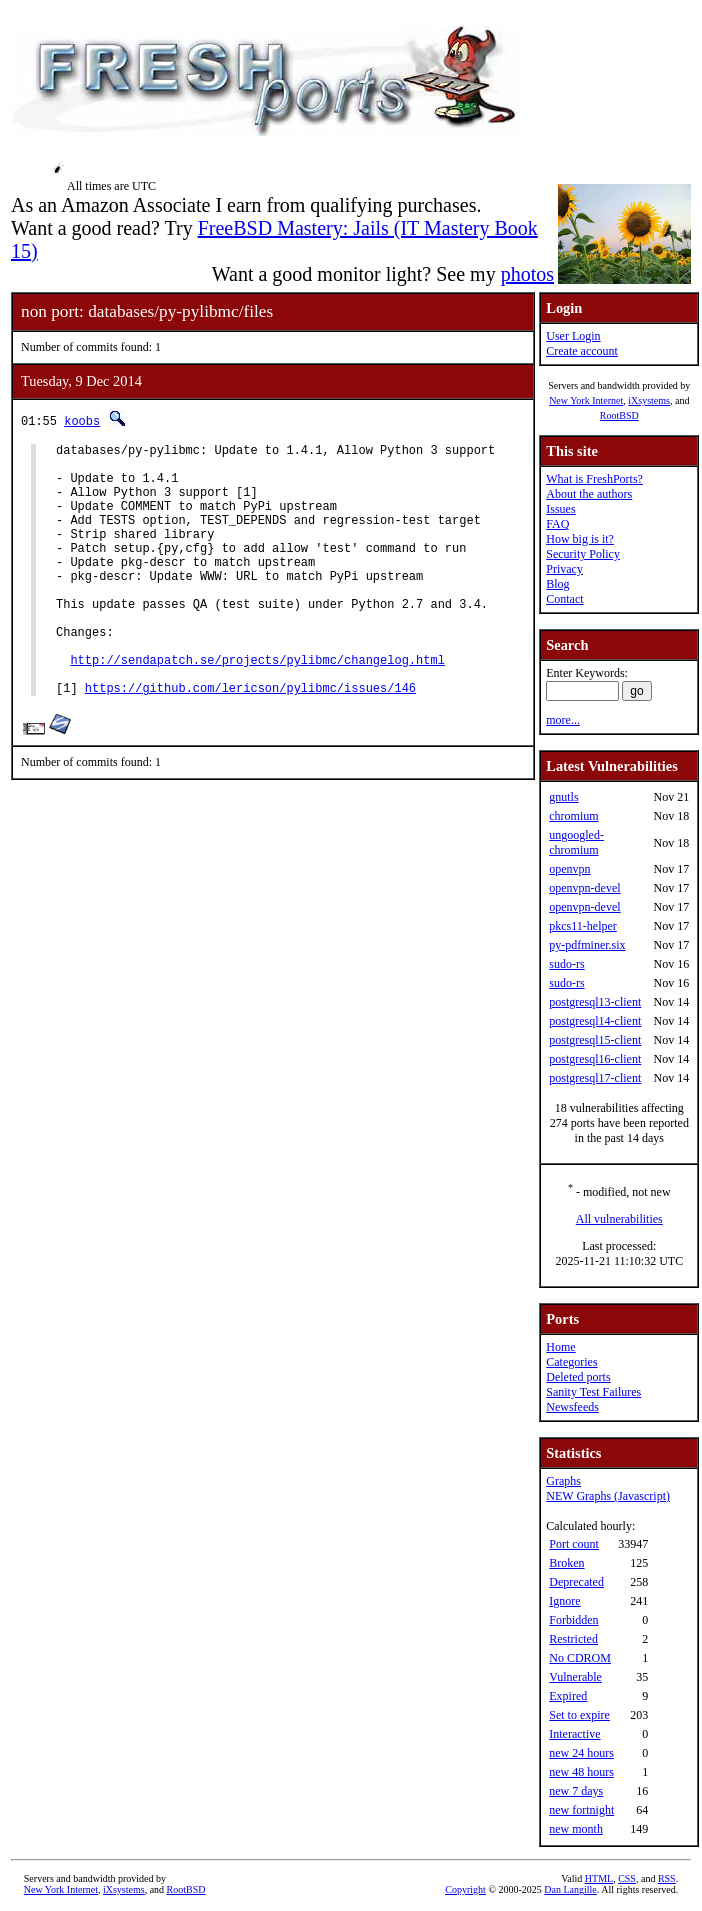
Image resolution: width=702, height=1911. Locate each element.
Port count (574, 1544)
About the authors (589, 494)
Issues (560, 509)
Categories (571, 1362)
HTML (599, 1878)
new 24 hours (581, 1753)
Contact (564, 599)
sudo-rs (566, 964)
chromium (573, 816)
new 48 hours (581, 1772)
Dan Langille (570, 1889)
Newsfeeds (572, 1407)
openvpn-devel (584, 888)
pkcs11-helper (583, 926)
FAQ (557, 524)
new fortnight (581, 1810)
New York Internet (586, 400)
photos (527, 274)
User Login (573, 336)
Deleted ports (578, 1377)
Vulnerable (575, 1677)
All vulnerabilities (619, 1219)
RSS (667, 1878)
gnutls (563, 797)
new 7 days (576, 1791)
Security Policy (583, 554)
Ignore (564, 1601)
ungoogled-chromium (576, 842)
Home (560, 1347)
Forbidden (573, 1620)
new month (576, 1829)
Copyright (465, 1889)
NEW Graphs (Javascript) (608, 1496)
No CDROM (580, 1658)
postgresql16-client (595, 1059)
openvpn (569, 869)
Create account (582, 351)
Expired (568, 1696)
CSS (627, 1878)
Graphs (563, 1481)
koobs (82, 420)
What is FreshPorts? (594, 479)
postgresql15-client (595, 1040)
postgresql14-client (595, 1021)
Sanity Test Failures (593, 1392)
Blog (557, 584)
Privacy (564, 569)
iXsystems (649, 400)
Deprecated (576, 1582)
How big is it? (580, 539)
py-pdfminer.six (587, 945)
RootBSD (619, 415)
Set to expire (579, 1715)
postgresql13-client (595, 1002)
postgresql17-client (595, 1078)
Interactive (574, 1734)
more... (563, 720)
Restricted (573, 1639)
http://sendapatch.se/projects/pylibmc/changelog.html (257, 707)
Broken (566, 1563)
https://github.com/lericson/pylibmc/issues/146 (250, 741)
